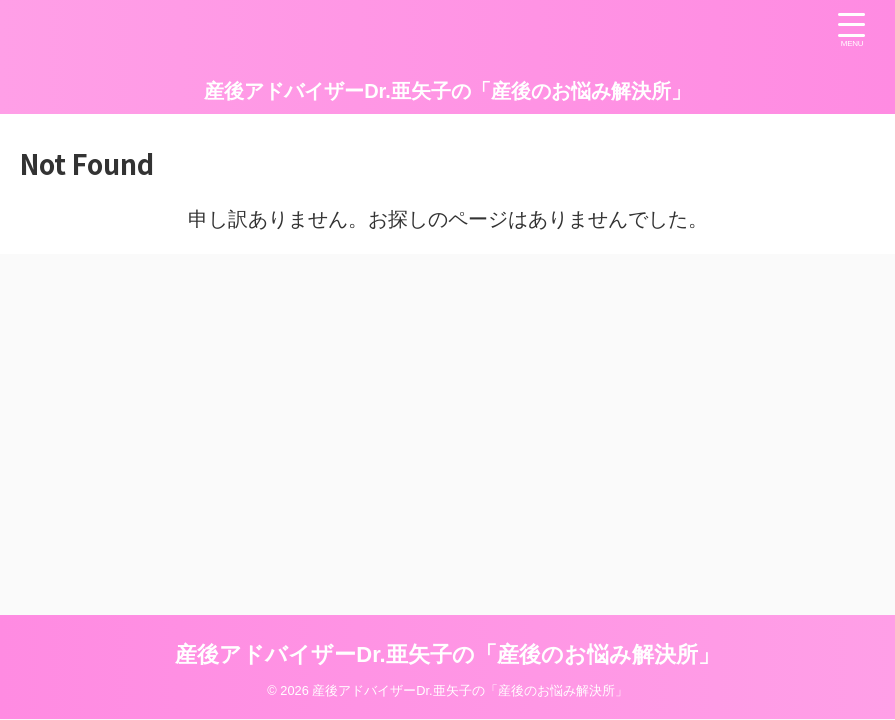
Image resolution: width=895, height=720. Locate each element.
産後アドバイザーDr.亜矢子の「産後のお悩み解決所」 (447, 91)
